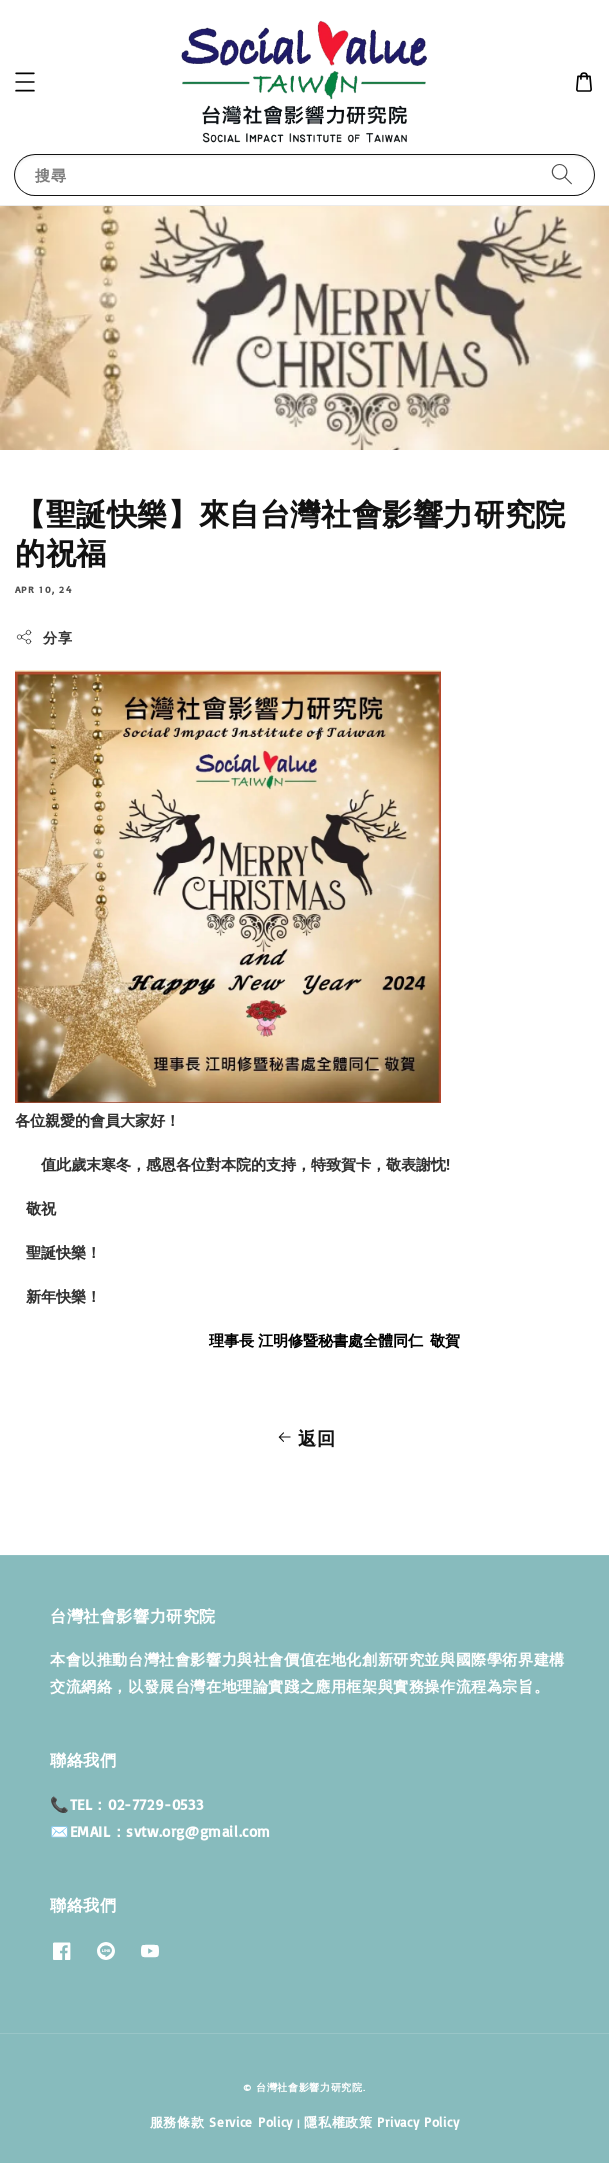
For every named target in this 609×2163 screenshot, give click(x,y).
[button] (25, 82)
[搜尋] (562, 174)
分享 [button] (43, 637)
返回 (304, 1438)
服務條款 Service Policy (221, 2122)
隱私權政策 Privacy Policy (381, 2122)
